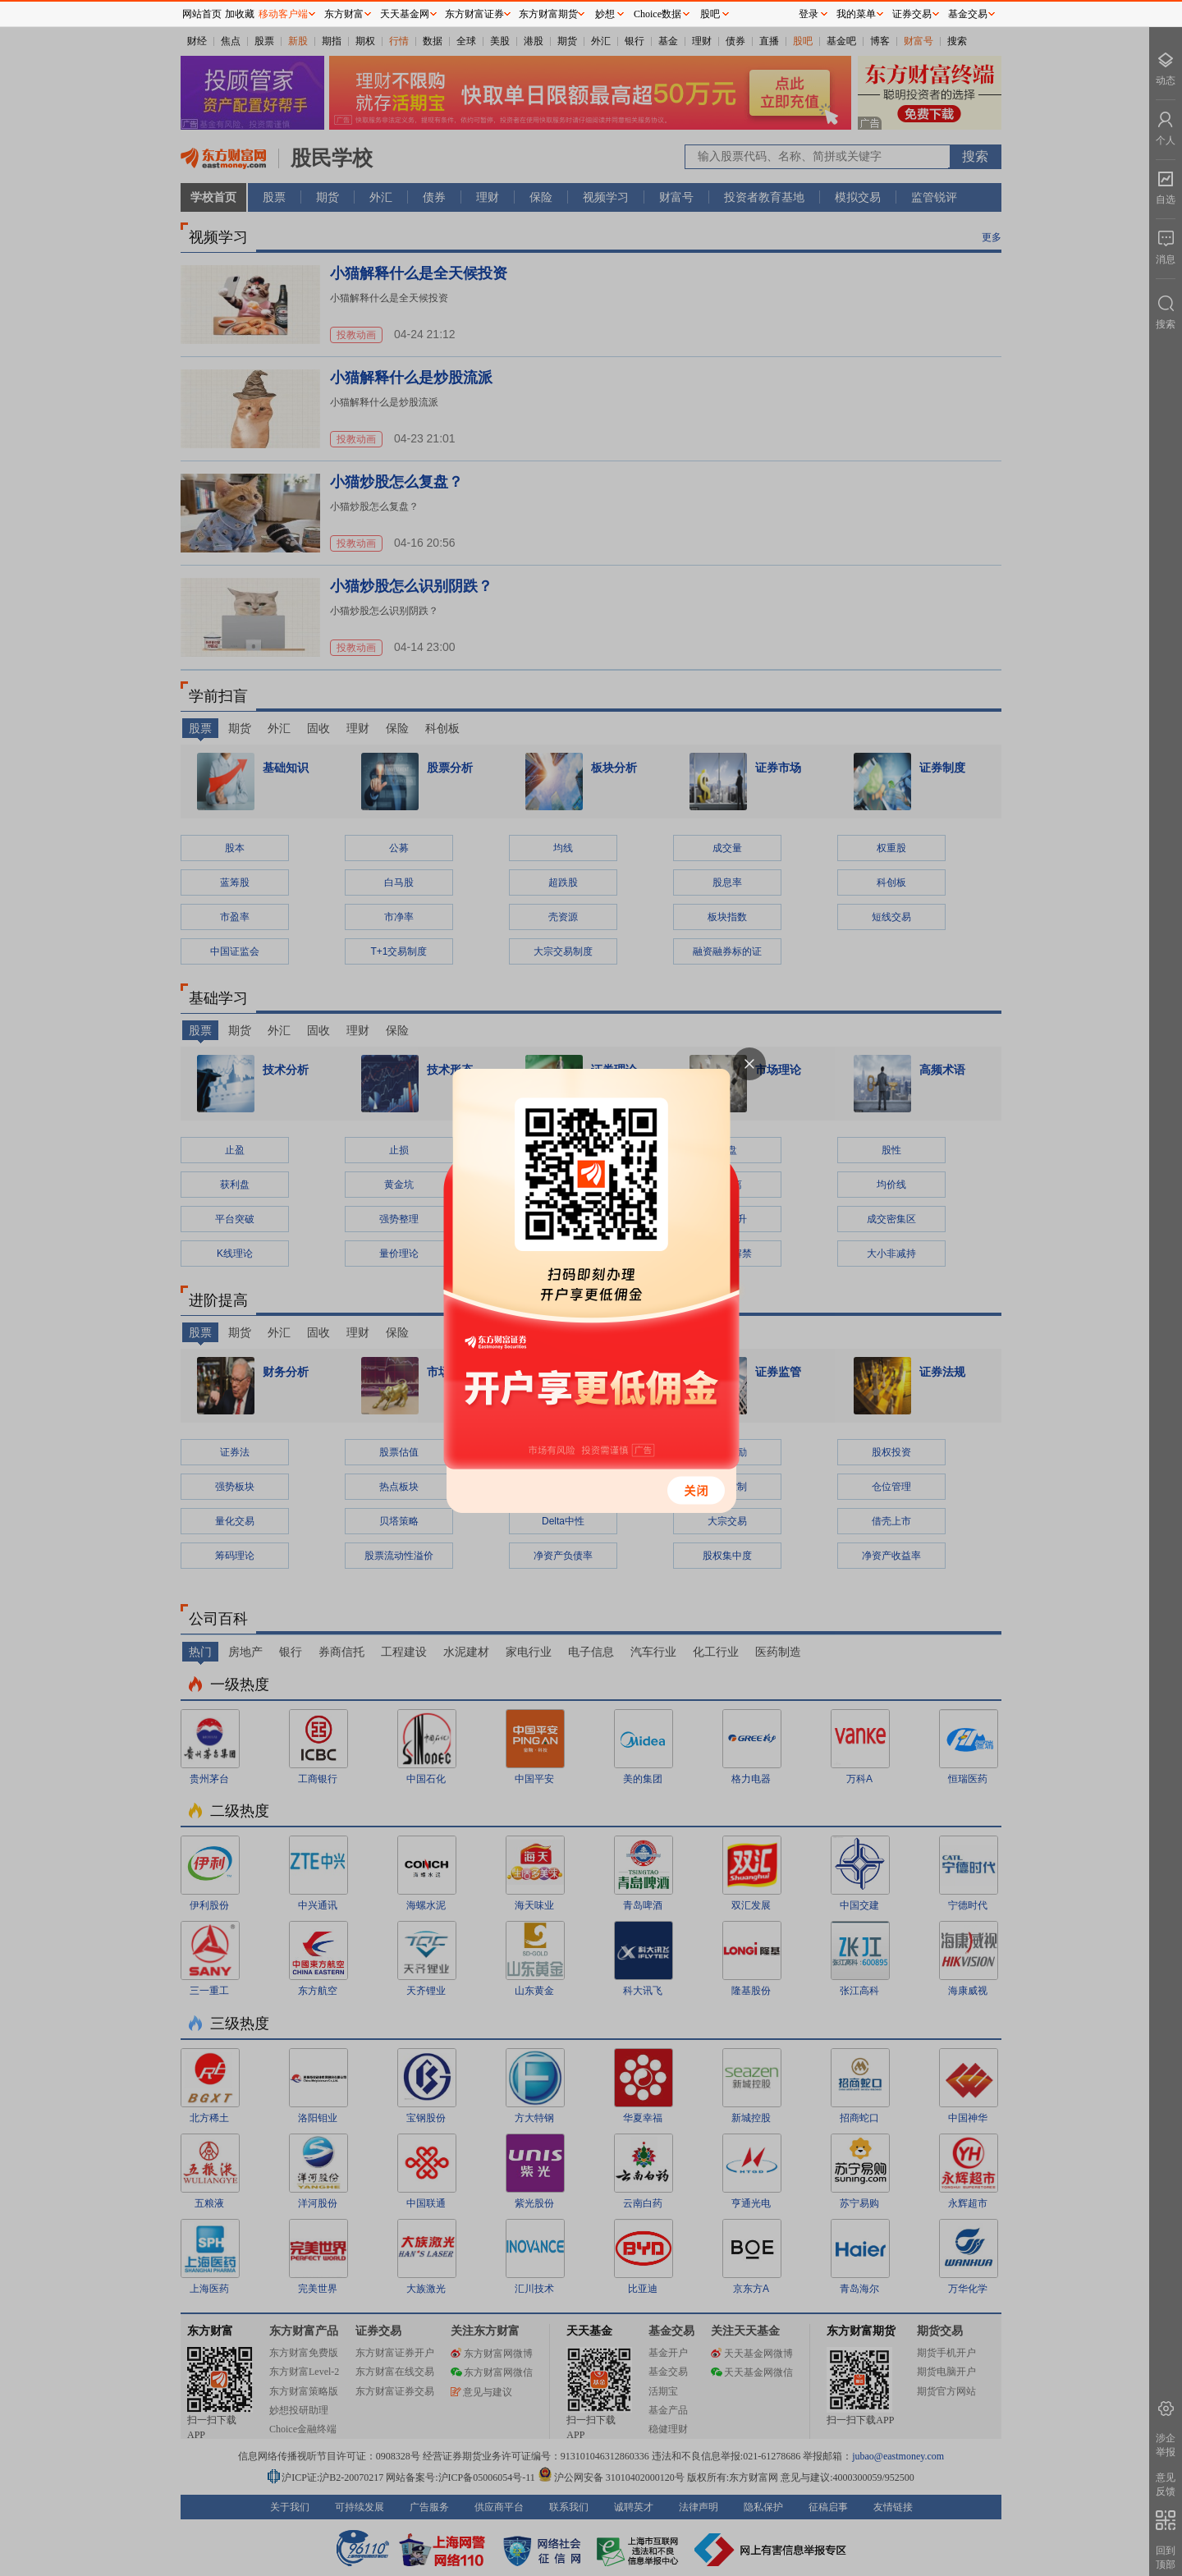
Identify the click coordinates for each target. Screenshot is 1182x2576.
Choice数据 (657, 14)
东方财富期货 (548, 14)
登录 (808, 14)
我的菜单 (856, 14)
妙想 (605, 14)
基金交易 (967, 14)
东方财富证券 (474, 14)
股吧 (710, 14)
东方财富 (344, 14)
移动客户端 (283, 14)
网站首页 (202, 14)
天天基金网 (404, 14)
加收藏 (239, 14)
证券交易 (912, 14)
